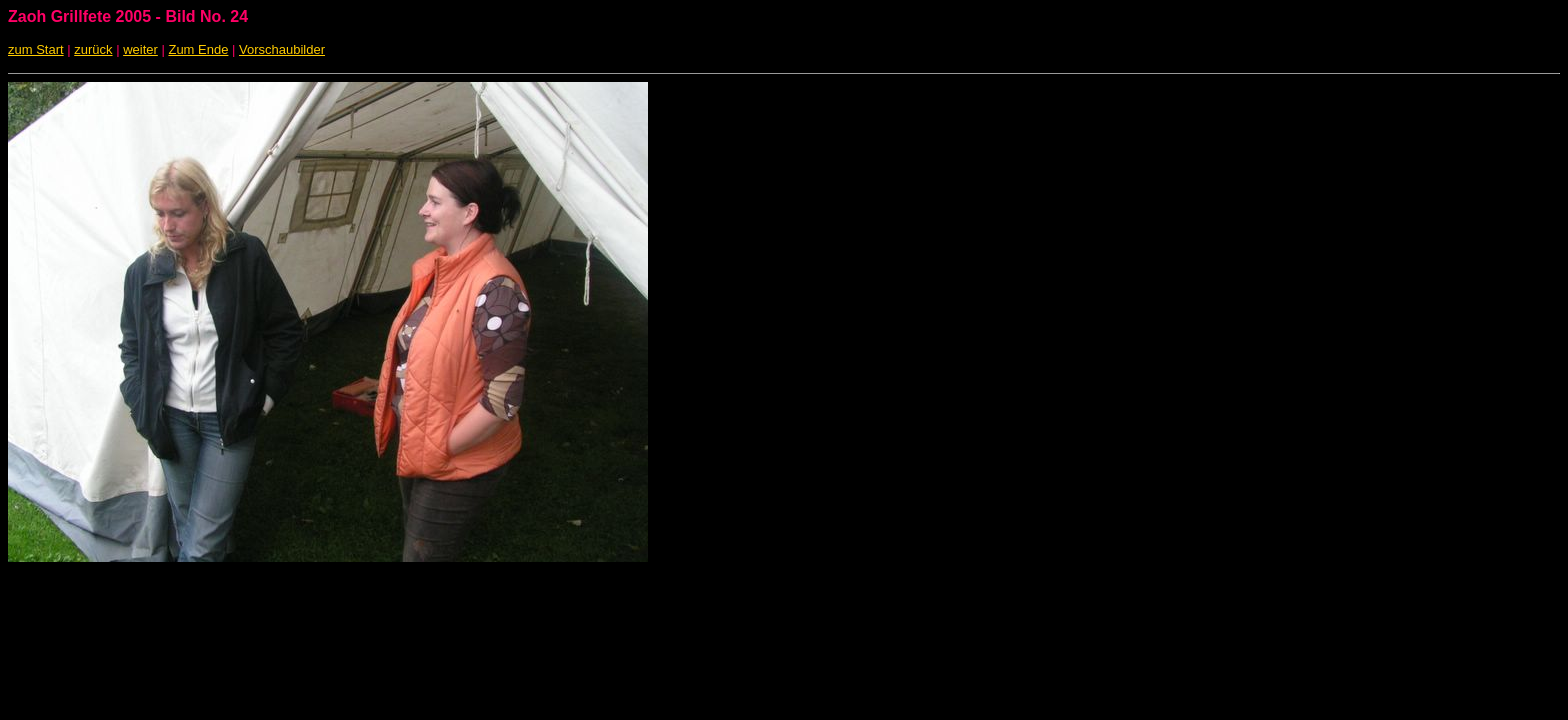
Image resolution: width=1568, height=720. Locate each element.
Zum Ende (198, 49)
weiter (140, 49)
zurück (93, 49)
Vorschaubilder (282, 49)
